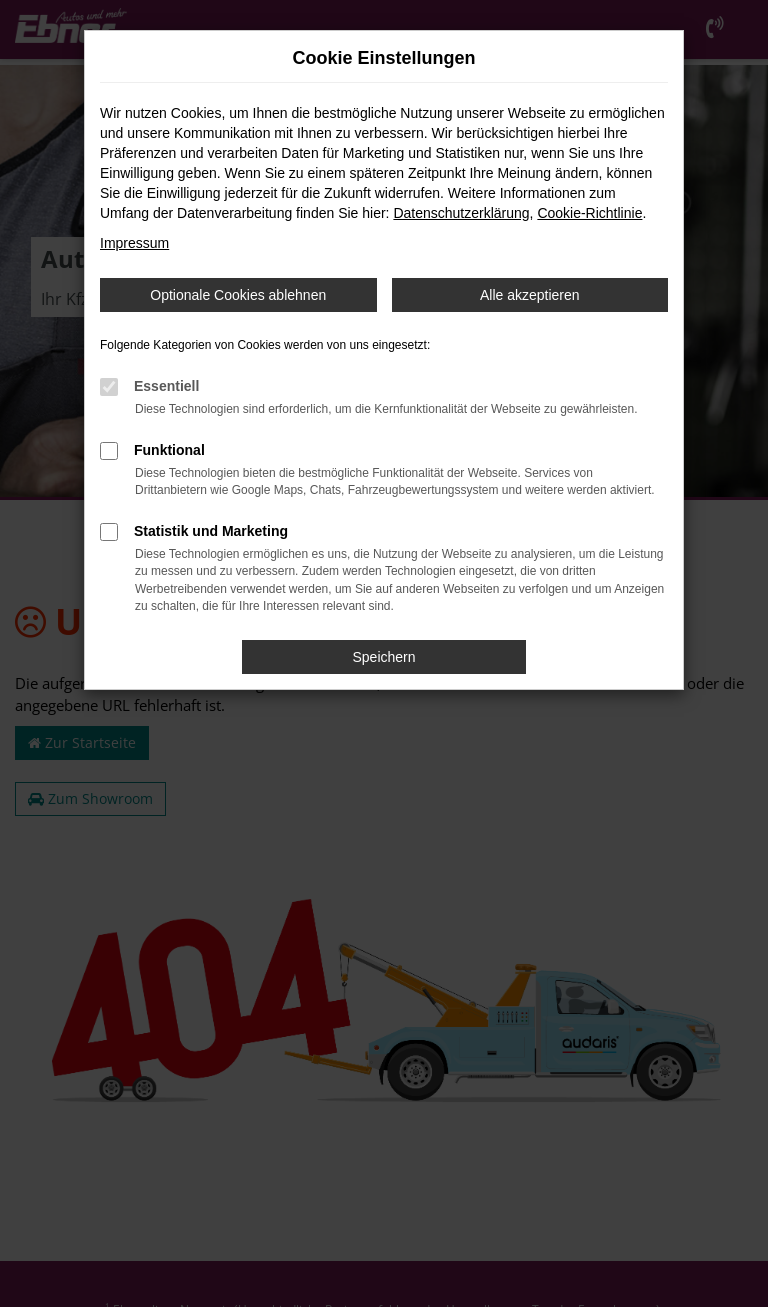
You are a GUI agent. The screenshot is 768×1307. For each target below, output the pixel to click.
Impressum (134, 243)
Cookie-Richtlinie (589, 213)
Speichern (383, 657)
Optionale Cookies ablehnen (238, 295)
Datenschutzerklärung (461, 213)
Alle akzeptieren (530, 295)
